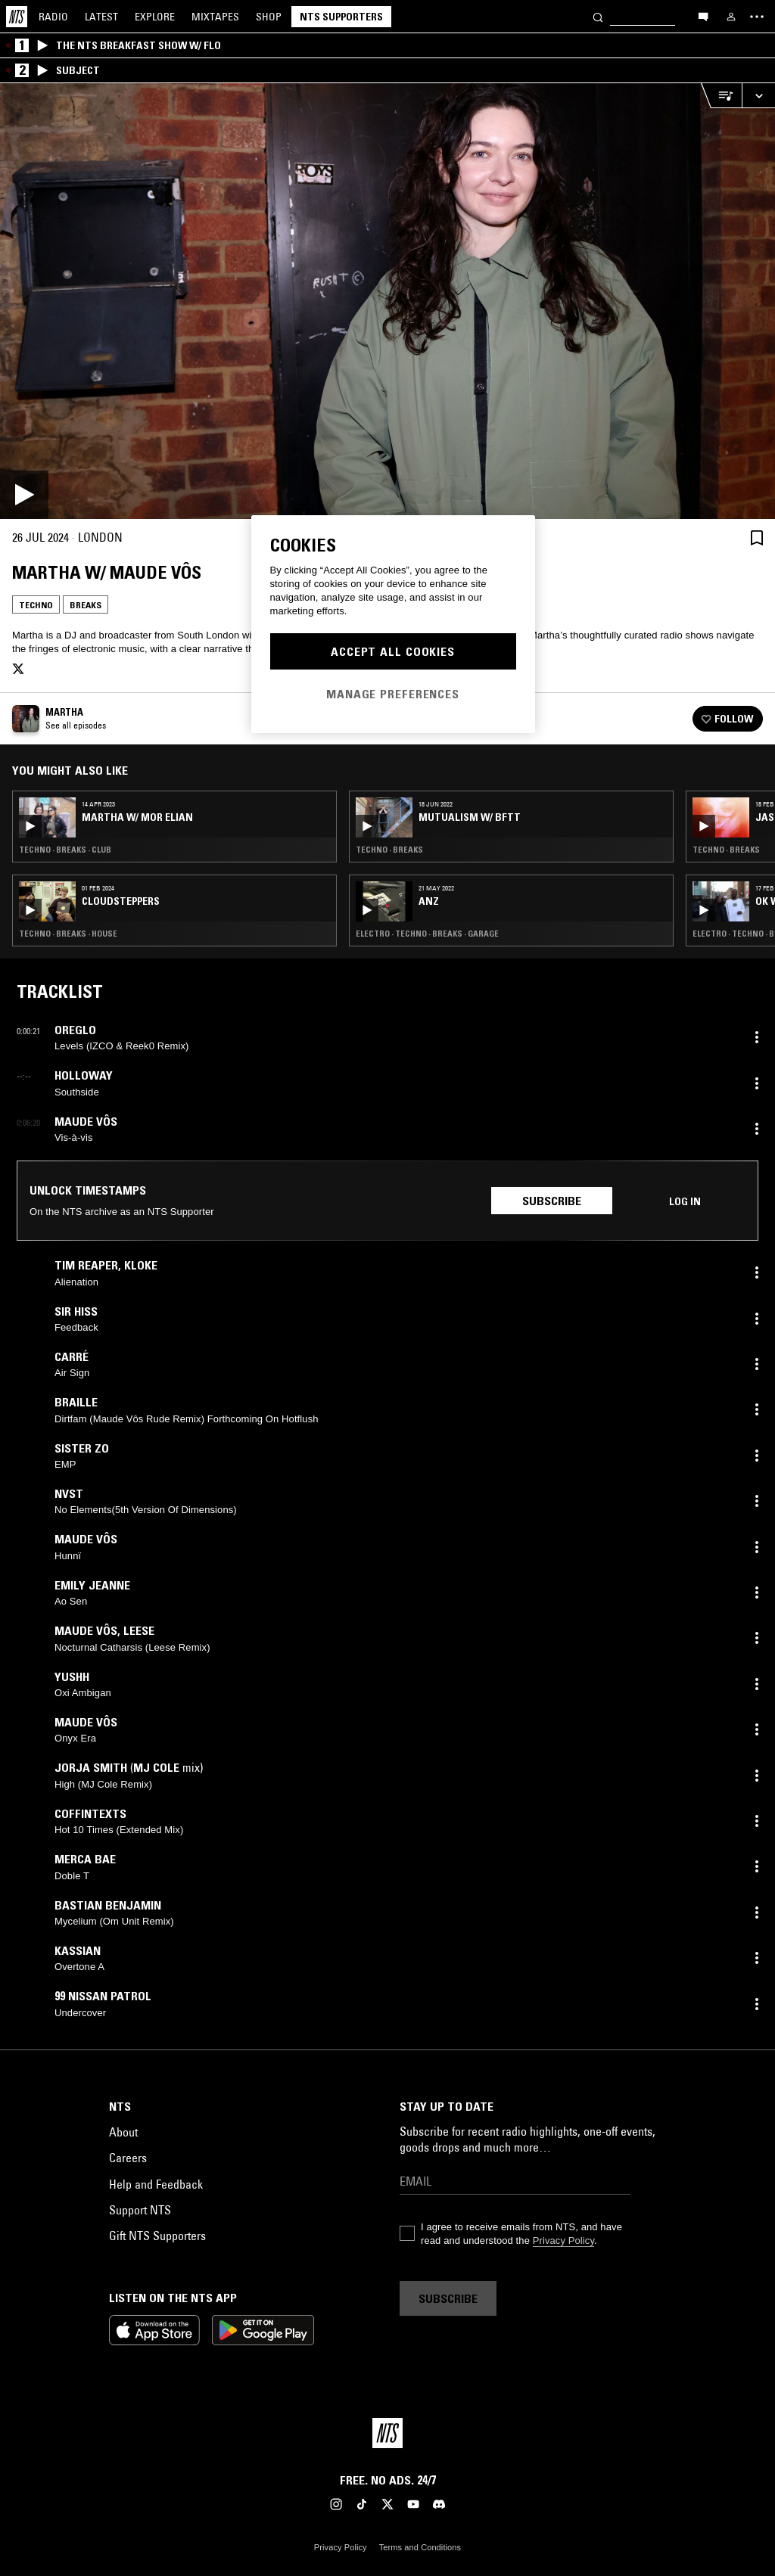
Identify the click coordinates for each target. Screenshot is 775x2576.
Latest (101, 16)
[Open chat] (703, 15)
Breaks (85, 605)
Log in (685, 1201)
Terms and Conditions (420, 2547)
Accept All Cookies (393, 651)
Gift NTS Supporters (157, 2235)
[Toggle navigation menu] (757, 16)
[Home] (16, 16)
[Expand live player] (758, 95)
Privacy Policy (563, 2240)
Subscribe (551, 1200)
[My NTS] (731, 16)
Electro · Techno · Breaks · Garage (427, 933)
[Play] (387, 301)
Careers (128, 2157)
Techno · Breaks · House (68, 933)
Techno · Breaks (389, 849)
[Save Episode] (757, 537)
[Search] (598, 16)
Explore (155, 16)
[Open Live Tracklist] (721, 95)
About (123, 2131)
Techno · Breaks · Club (65, 849)
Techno (36, 605)
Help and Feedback (156, 2184)
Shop (269, 16)
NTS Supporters (341, 16)
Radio (53, 16)
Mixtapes (215, 16)
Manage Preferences (392, 693)
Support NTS (140, 2209)
